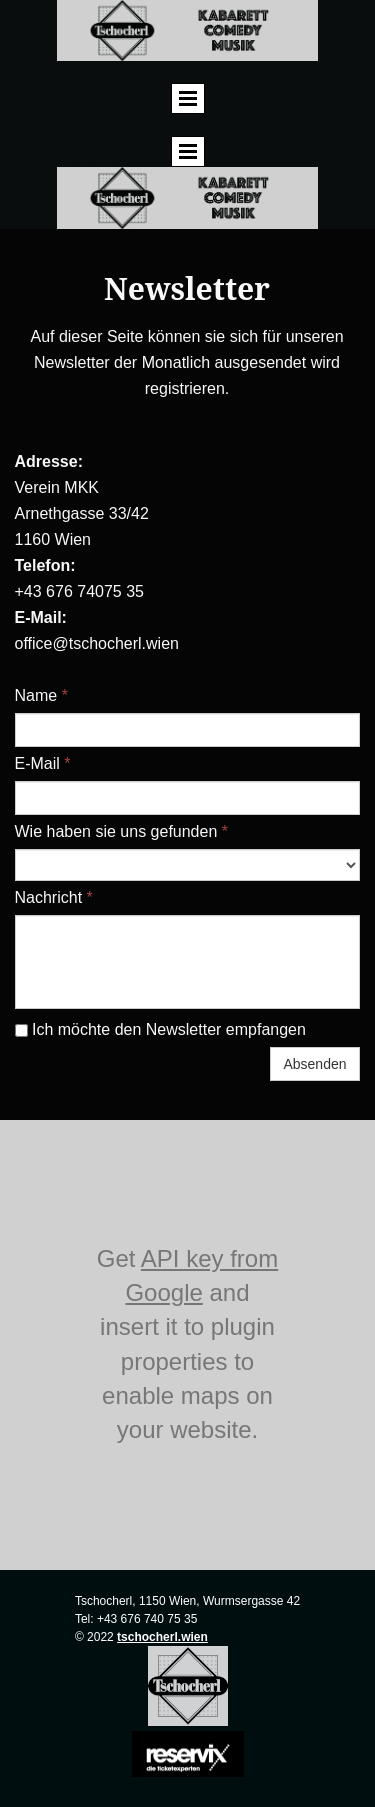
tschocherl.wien (162, 1637)
